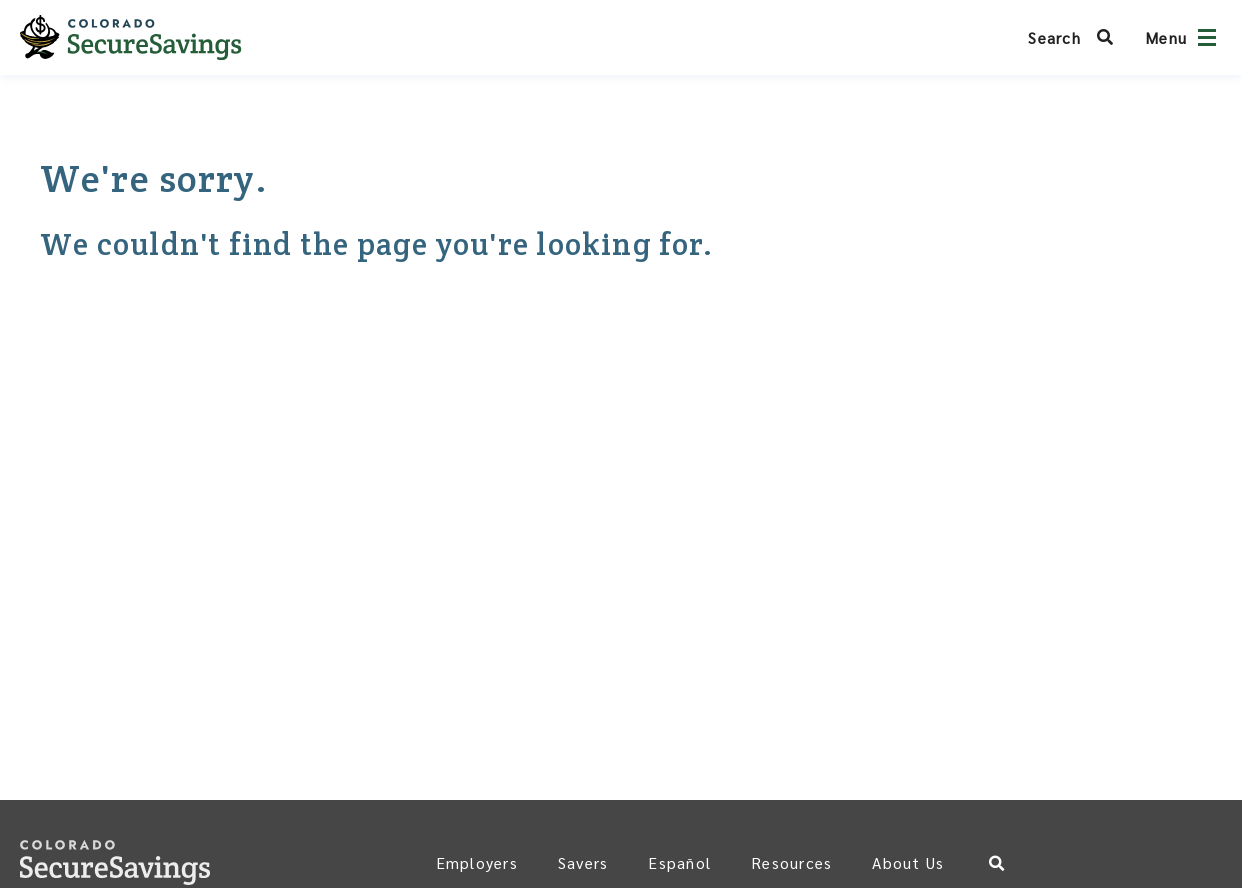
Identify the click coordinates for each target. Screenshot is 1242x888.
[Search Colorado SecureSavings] (1076, 37)
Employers (477, 862)
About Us (908, 862)
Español (679, 862)
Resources (791, 862)
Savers (583, 862)
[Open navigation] (1207, 37)
